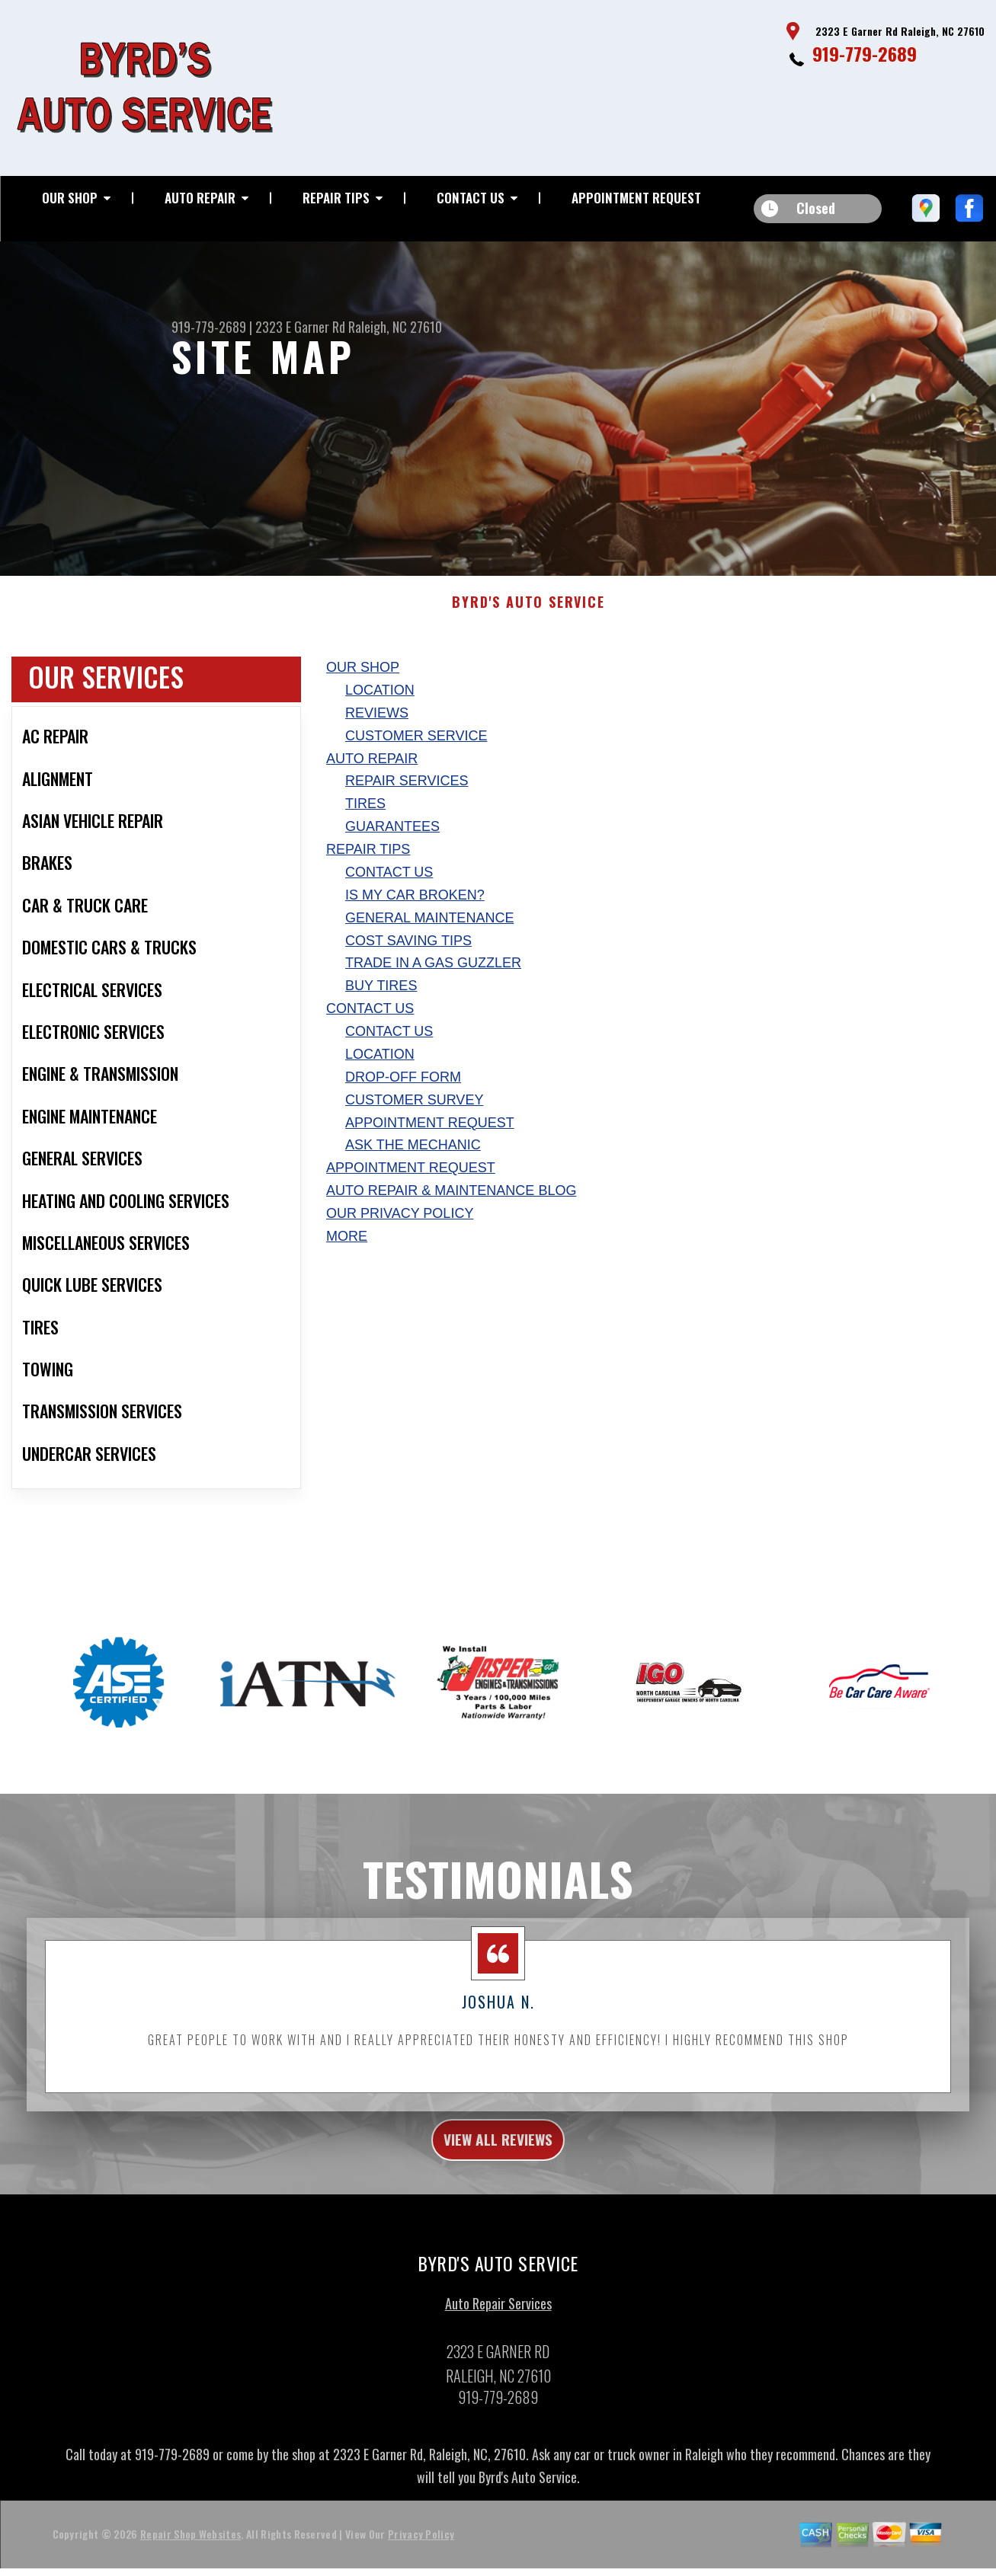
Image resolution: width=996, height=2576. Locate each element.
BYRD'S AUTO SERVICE (528, 617)
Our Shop (70, 197)
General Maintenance (429, 932)
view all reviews (498, 2158)
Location (380, 705)
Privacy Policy (421, 2557)
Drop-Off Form (403, 1092)
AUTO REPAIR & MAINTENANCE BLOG (451, 1205)
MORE (346, 1251)
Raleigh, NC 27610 (395, 327)
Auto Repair (200, 197)
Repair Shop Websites (190, 2557)
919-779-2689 (864, 53)
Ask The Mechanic (413, 1160)
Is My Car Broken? (415, 910)
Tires (365, 818)
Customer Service (416, 750)
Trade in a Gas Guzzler (433, 978)
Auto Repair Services (498, 2326)
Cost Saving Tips (408, 955)
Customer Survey (414, 1114)
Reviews (376, 728)
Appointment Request (636, 197)
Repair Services (406, 796)
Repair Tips (336, 197)
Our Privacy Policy (399, 1228)
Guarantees (392, 841)
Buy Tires (381, 1000)
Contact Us (470, 197)
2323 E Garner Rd (300, 327)
